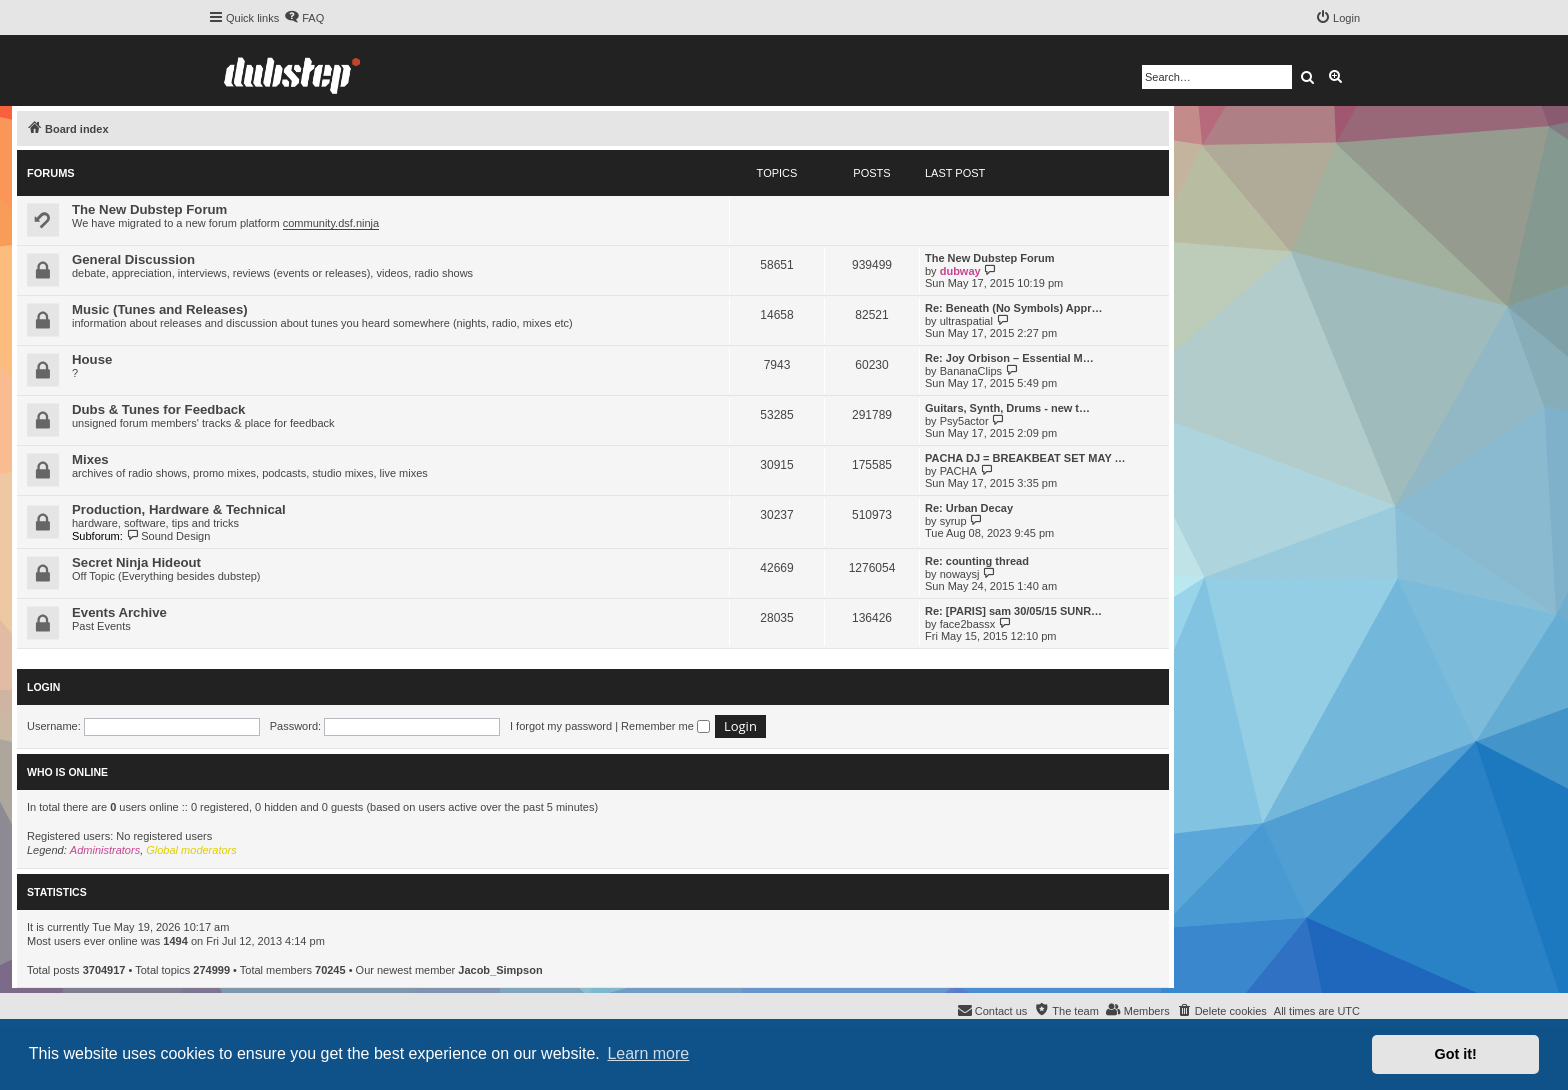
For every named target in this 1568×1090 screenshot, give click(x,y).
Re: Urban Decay (969, 508)
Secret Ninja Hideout (136, 562)
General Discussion (133, 259)
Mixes (90, 459)
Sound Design (168, 536)
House (92, 359)
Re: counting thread (977, 561)
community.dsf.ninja (331, 223)
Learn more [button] (648, 1053)
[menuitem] (304, 18)
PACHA (958, 471)
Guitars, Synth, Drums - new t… (1007, 408)
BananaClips (971, 371)
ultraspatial (966, 321)
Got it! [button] (1456, 1054)
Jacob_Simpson (500, 970)
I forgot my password (561, 726)
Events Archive (119, 612)
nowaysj (960, 574)
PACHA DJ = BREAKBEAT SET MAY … (1025, 458)
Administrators (105, 850)
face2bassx (968, 624)
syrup (953, 521)
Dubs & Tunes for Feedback (158, 409)
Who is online (67, 772)
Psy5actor (964, 421)
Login (43, 687)
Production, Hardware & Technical (179, 509)
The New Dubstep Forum (149, 209)
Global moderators (191, 850)
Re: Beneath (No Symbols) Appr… (1013, 308)
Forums (51, 173)
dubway (960, 271)
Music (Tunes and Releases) (160, 309)
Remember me (665, 726)
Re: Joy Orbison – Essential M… (1009, 358)
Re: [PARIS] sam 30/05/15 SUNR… (1013, 611)
